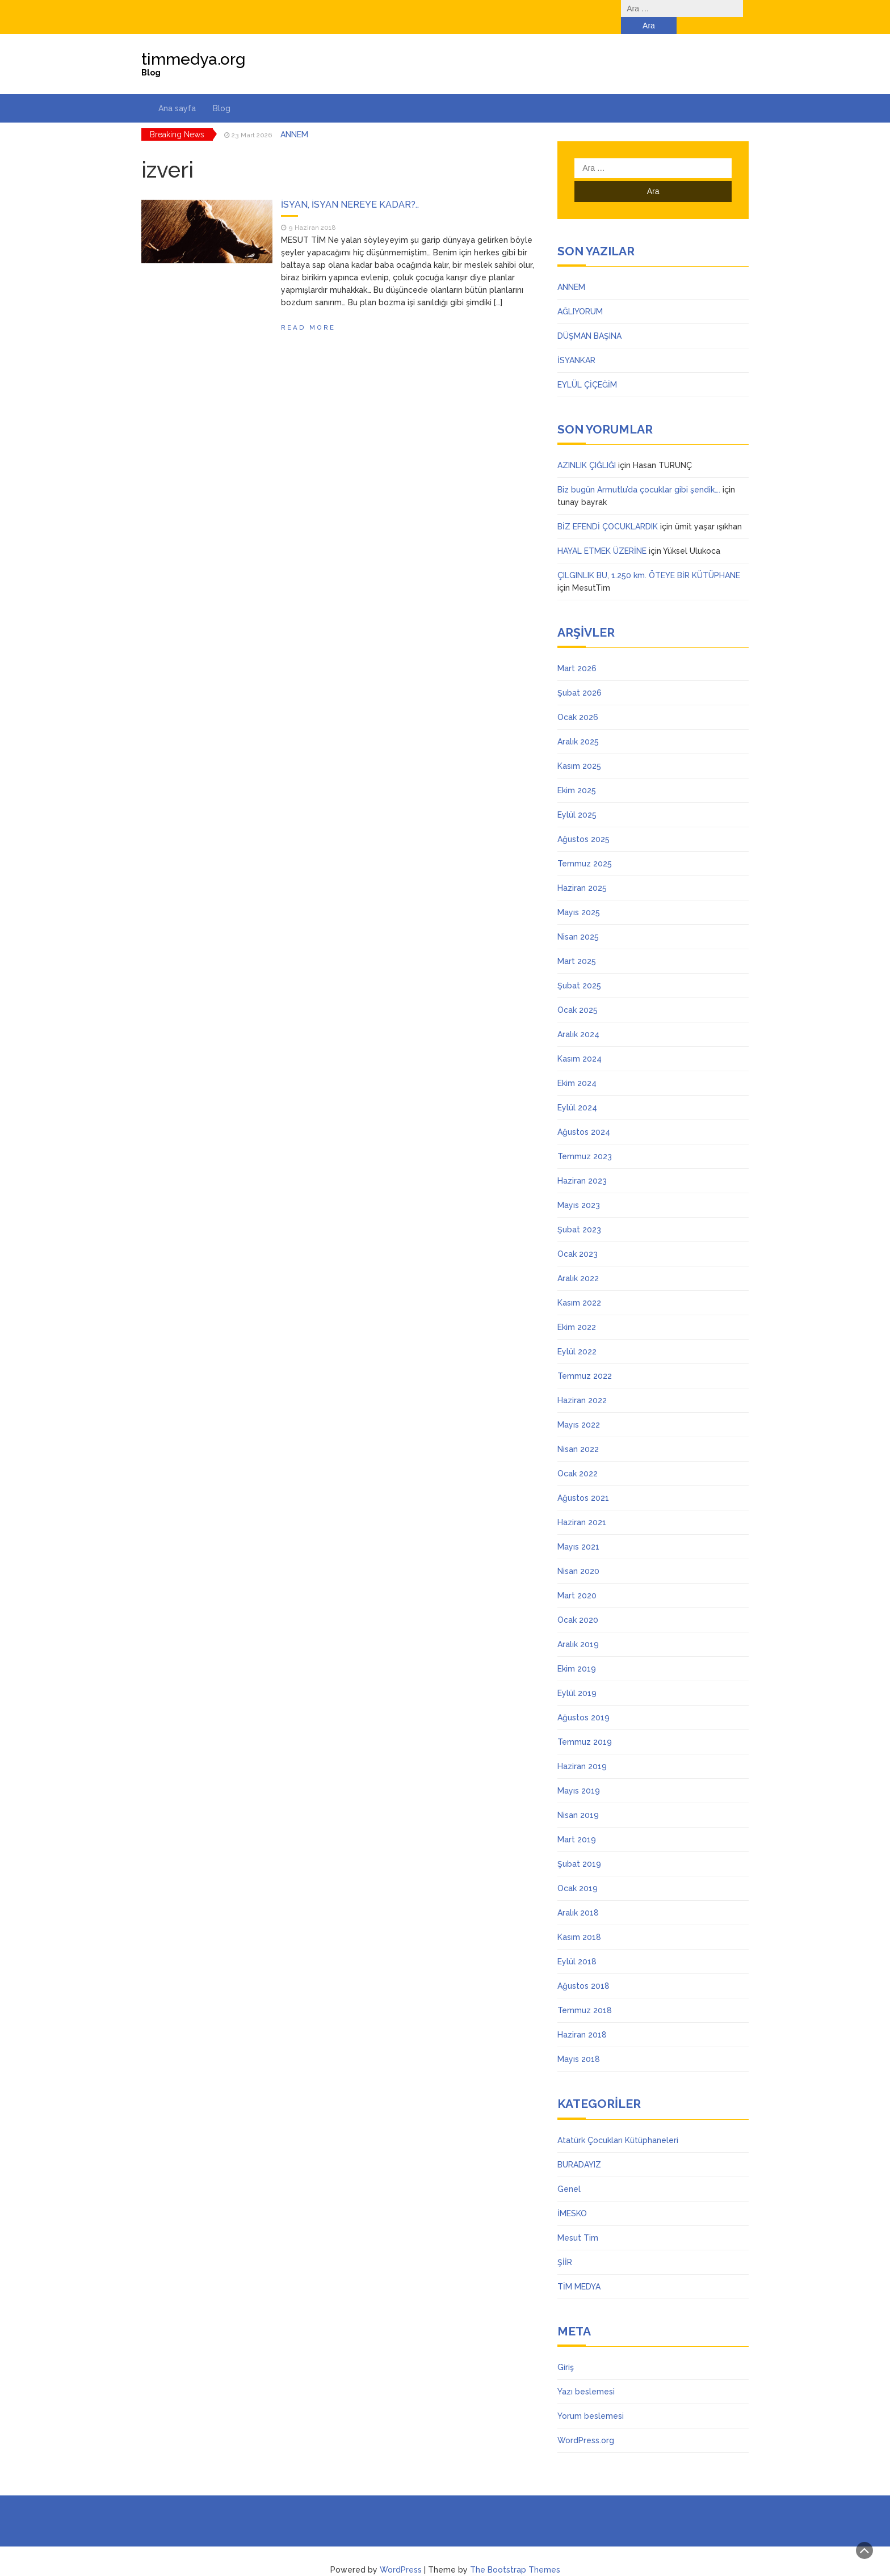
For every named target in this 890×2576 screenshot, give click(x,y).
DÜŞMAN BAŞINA (589, 318)
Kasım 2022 (579, 1285)
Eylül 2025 (577, 797)
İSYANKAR (576, 343)
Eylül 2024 (577, 1090)
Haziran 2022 (582, 1383)
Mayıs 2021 (578, 1529)
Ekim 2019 (576, 1651)
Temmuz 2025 (584, 846)
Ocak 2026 (577, 700)
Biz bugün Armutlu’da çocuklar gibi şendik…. (638, 472)
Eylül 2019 (577, 1676)
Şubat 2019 (579, 1846)
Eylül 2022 (577, 1334)
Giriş (565, 2350)
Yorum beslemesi (590, 2399)
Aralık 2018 (578, 1895)
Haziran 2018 (582, 2017)
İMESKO (572, 2196)
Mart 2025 (576, 944)
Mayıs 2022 (578, 1407)
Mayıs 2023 (578, 1188)
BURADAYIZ (579, 2147)
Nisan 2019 (578, 1798)
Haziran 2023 (582, 1163)
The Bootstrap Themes (515, 2552)
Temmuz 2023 (584, 1139)
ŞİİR (564, 2245)
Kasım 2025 (579, 749)
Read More (308, 310)
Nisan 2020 (578, 1554)
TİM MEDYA (579, 2269)
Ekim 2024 (577, 1066)
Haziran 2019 (582, 1749)
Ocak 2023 (577, 1236)
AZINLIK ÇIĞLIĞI (586, 448)
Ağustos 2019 (583, 1700)
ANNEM (294, 117)
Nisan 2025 (578, 919)
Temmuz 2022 (584, 1358)
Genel (569, 2172)
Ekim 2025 (576, 773)
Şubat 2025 (579, 968)
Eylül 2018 (577, 1944)
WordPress (401, 2552)
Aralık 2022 (578, 1261)
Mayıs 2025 (578, 895)
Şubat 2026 (579, 675)
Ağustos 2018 (583, 1968)
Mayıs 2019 (578, 1773)
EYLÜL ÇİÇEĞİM (587, 367)
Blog (221, 91)
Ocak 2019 (577, 1871)
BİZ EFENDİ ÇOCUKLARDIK (607, 509)
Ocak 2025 (577, 992)
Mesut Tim (577, 2220)
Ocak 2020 (577, 1602)
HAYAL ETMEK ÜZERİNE (601, 533)
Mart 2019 (576, 1822)
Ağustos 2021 (583, 1480)
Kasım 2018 (579, 1920)
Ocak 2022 (577, 1456)
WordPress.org (585, 2423)
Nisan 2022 (578, 1432)
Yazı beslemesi (586, 2374)
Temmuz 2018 (584, 1993)
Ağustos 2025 (583, 822)
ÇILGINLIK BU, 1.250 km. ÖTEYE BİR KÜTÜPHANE (648, 558)
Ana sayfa (177, 91)
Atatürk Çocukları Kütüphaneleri (617, 2123)
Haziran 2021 (581, 1505)
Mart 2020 (577, 1578)
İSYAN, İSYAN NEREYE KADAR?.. (350, 187)
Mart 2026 (577, 651)
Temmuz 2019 (584, 1724)
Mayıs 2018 (578, 2042)
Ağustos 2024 (583, 1114)
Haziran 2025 (582, 870)
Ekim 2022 (576, 1310)
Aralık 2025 (578, 724)
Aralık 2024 (578, 1017)
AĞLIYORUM (580, 294)
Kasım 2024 (579, 1041)
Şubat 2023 (579, 1212)
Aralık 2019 (578, 1627)
